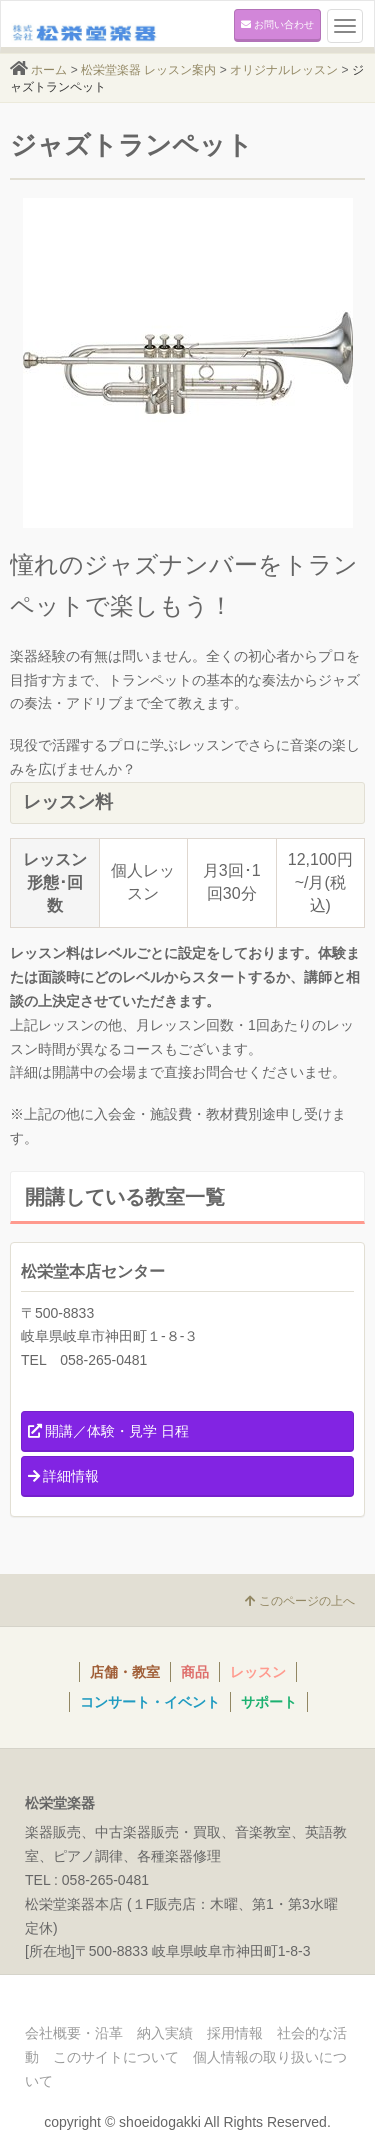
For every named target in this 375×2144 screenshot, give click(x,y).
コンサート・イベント (150, 1702)
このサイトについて (116, 2057)
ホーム (49, 70)
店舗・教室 (125, 1672)
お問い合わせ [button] (277, 24)
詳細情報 (63, 1476)
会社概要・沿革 (74, 2033)
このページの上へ (300, 1601)
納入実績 (165, 2033)
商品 (195, 1672)
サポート (269, 1702)
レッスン (258, 1672)
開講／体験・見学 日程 (108, 1431)
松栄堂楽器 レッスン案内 (148, 70)
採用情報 (235, 2033)
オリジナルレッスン (284, 70)
